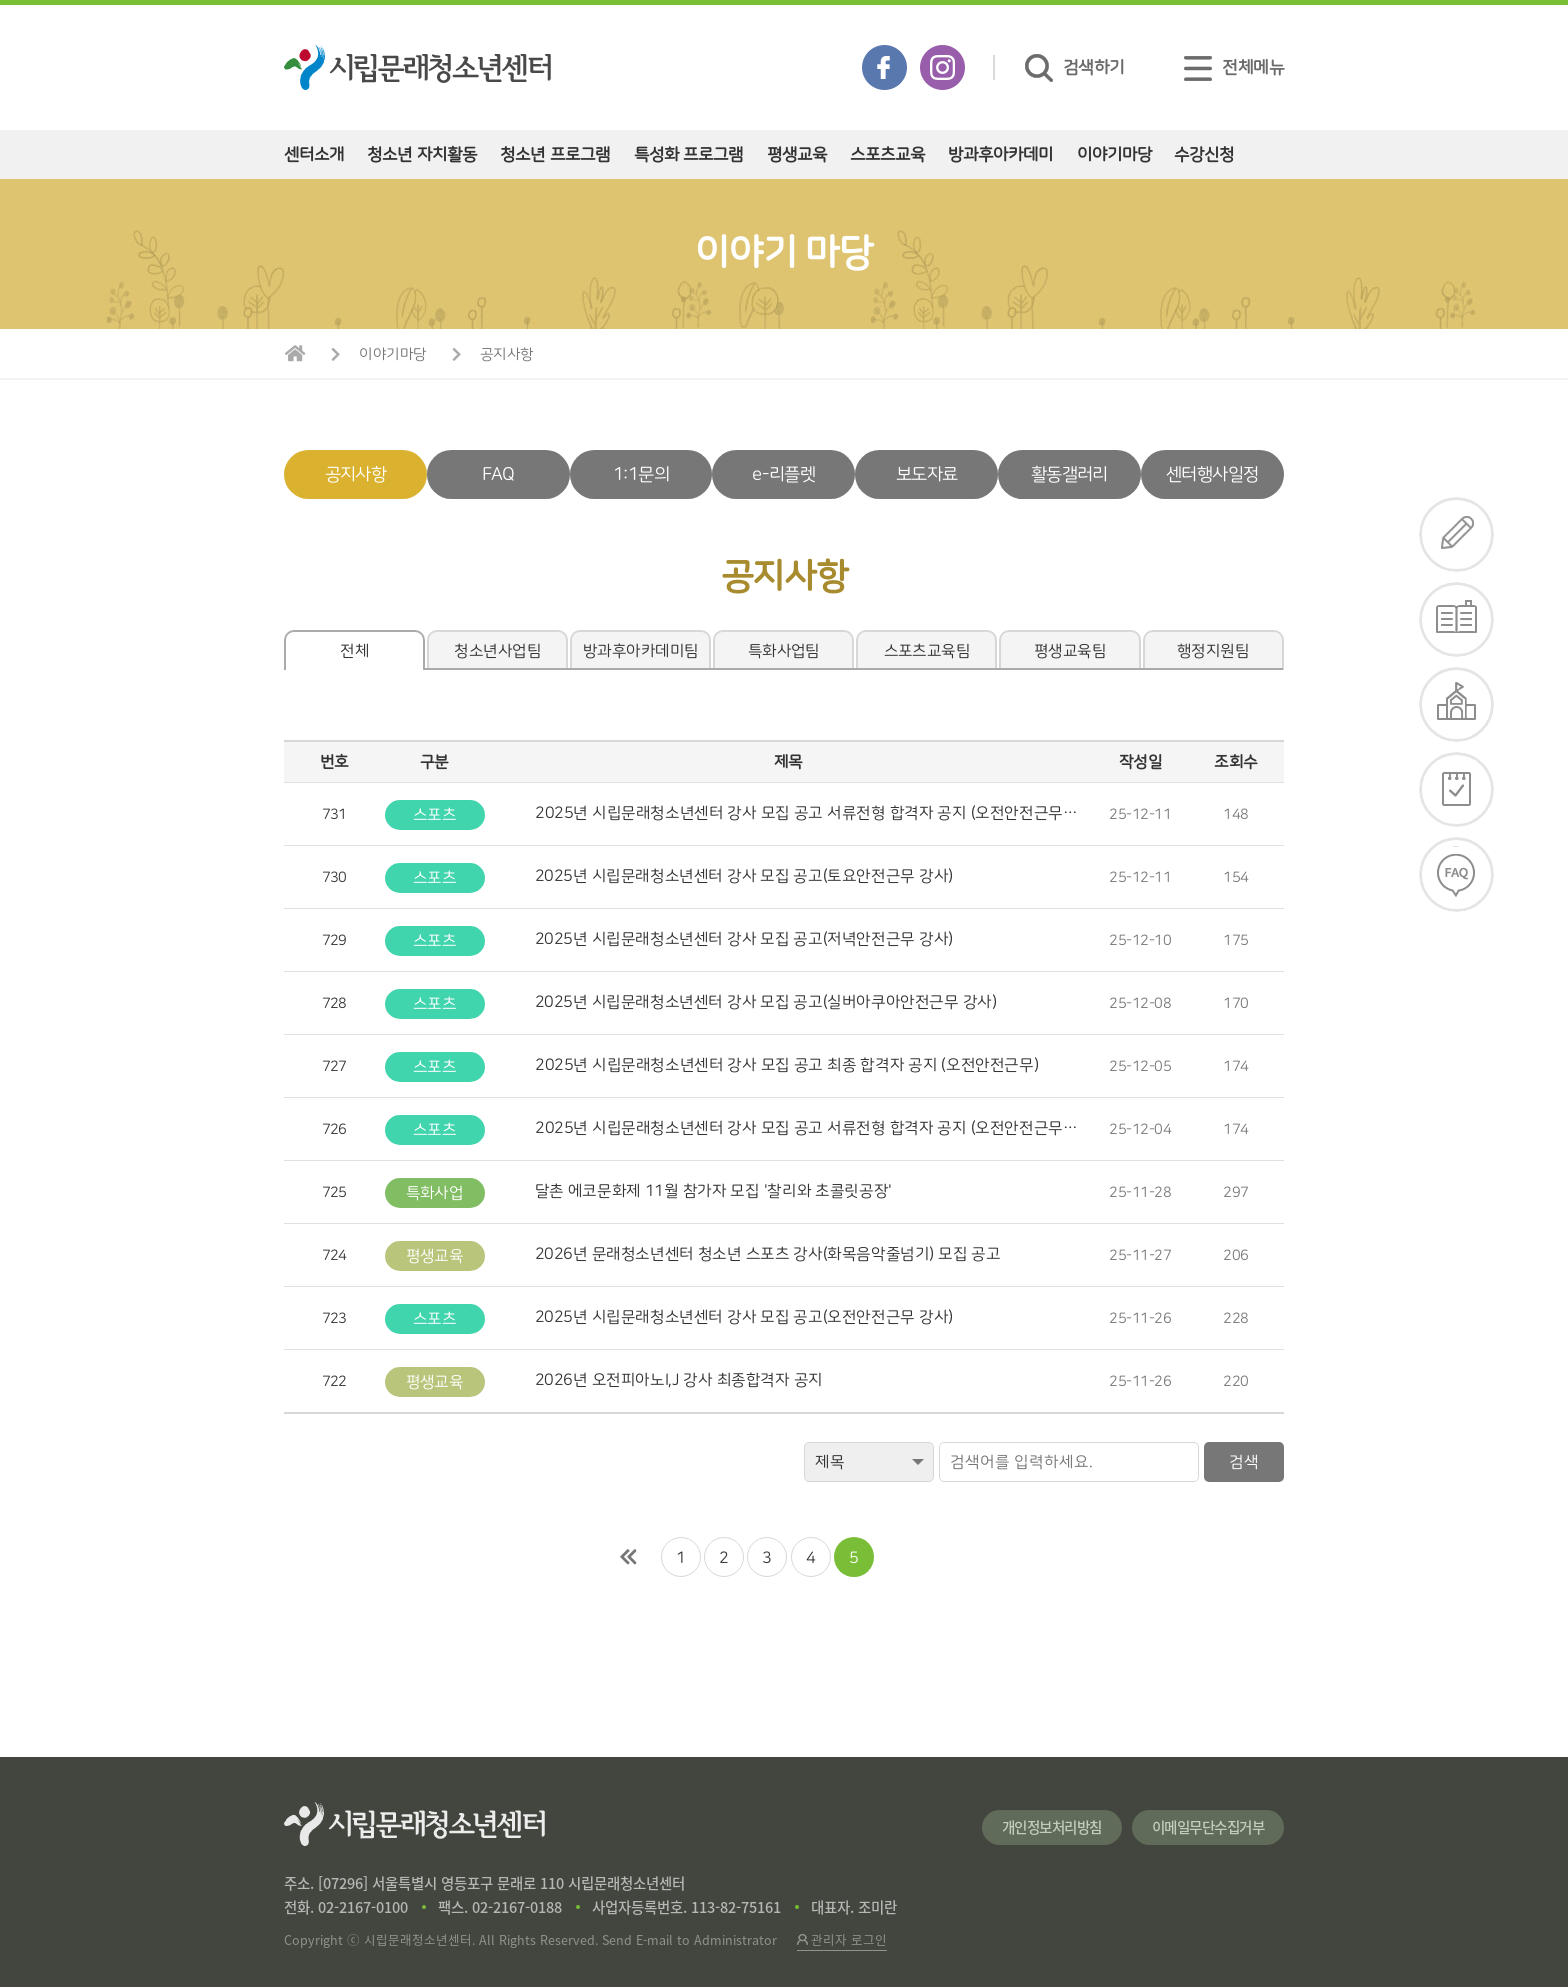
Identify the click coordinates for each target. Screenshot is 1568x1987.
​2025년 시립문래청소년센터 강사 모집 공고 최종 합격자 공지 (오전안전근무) (787, 1065)
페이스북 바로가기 (884, 67)
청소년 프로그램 (555, 154)
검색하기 (1075, 68)
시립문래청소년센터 (414, 1824)
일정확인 (1457, 789)
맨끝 (939, 1557)
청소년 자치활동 (422, 154)
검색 (1244, 1462)
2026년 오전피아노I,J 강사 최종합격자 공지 (679, 1380)
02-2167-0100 (363, 1907)
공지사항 (507, 354)
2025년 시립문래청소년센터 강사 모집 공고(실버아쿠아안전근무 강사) (766, 1002)
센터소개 (314, 154)
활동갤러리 (1069, 474)
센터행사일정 (1212, 474)
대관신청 (1457, 704)
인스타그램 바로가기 (942, 67)
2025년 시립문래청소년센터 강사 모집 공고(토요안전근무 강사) (744, 876)
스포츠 (434, 815)
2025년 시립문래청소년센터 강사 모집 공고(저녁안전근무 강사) (744, 939)
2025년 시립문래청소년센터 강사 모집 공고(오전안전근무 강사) (744, 1317)
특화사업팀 (784, 651)
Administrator (735, 1939)
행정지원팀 (1213, 651)
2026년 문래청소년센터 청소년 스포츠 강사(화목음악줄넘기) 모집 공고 (768, 1254)
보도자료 (926, 474)
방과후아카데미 (1000, 154)
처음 (628, 1557)
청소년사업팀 (497, 651)
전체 (354, 651)
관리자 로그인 (842, 1939)
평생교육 (797, 154)
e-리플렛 (783, 474)
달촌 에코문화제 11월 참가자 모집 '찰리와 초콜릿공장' (713, 1191)
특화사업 (435, 1193)
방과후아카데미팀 (641, 651)
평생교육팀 (1070, 651)
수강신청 (1204, 154)
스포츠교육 (887, 154)
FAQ (498, 474)
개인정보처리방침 (1052, 1827)
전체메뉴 (1234, 68)
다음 (902, 1557)
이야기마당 (1114, 154)
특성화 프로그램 (689, 154)
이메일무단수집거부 (1208, 1827)
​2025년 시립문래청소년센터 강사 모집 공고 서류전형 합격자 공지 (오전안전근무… (806, 813)
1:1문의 (641, 474)
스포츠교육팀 (927, 651)
